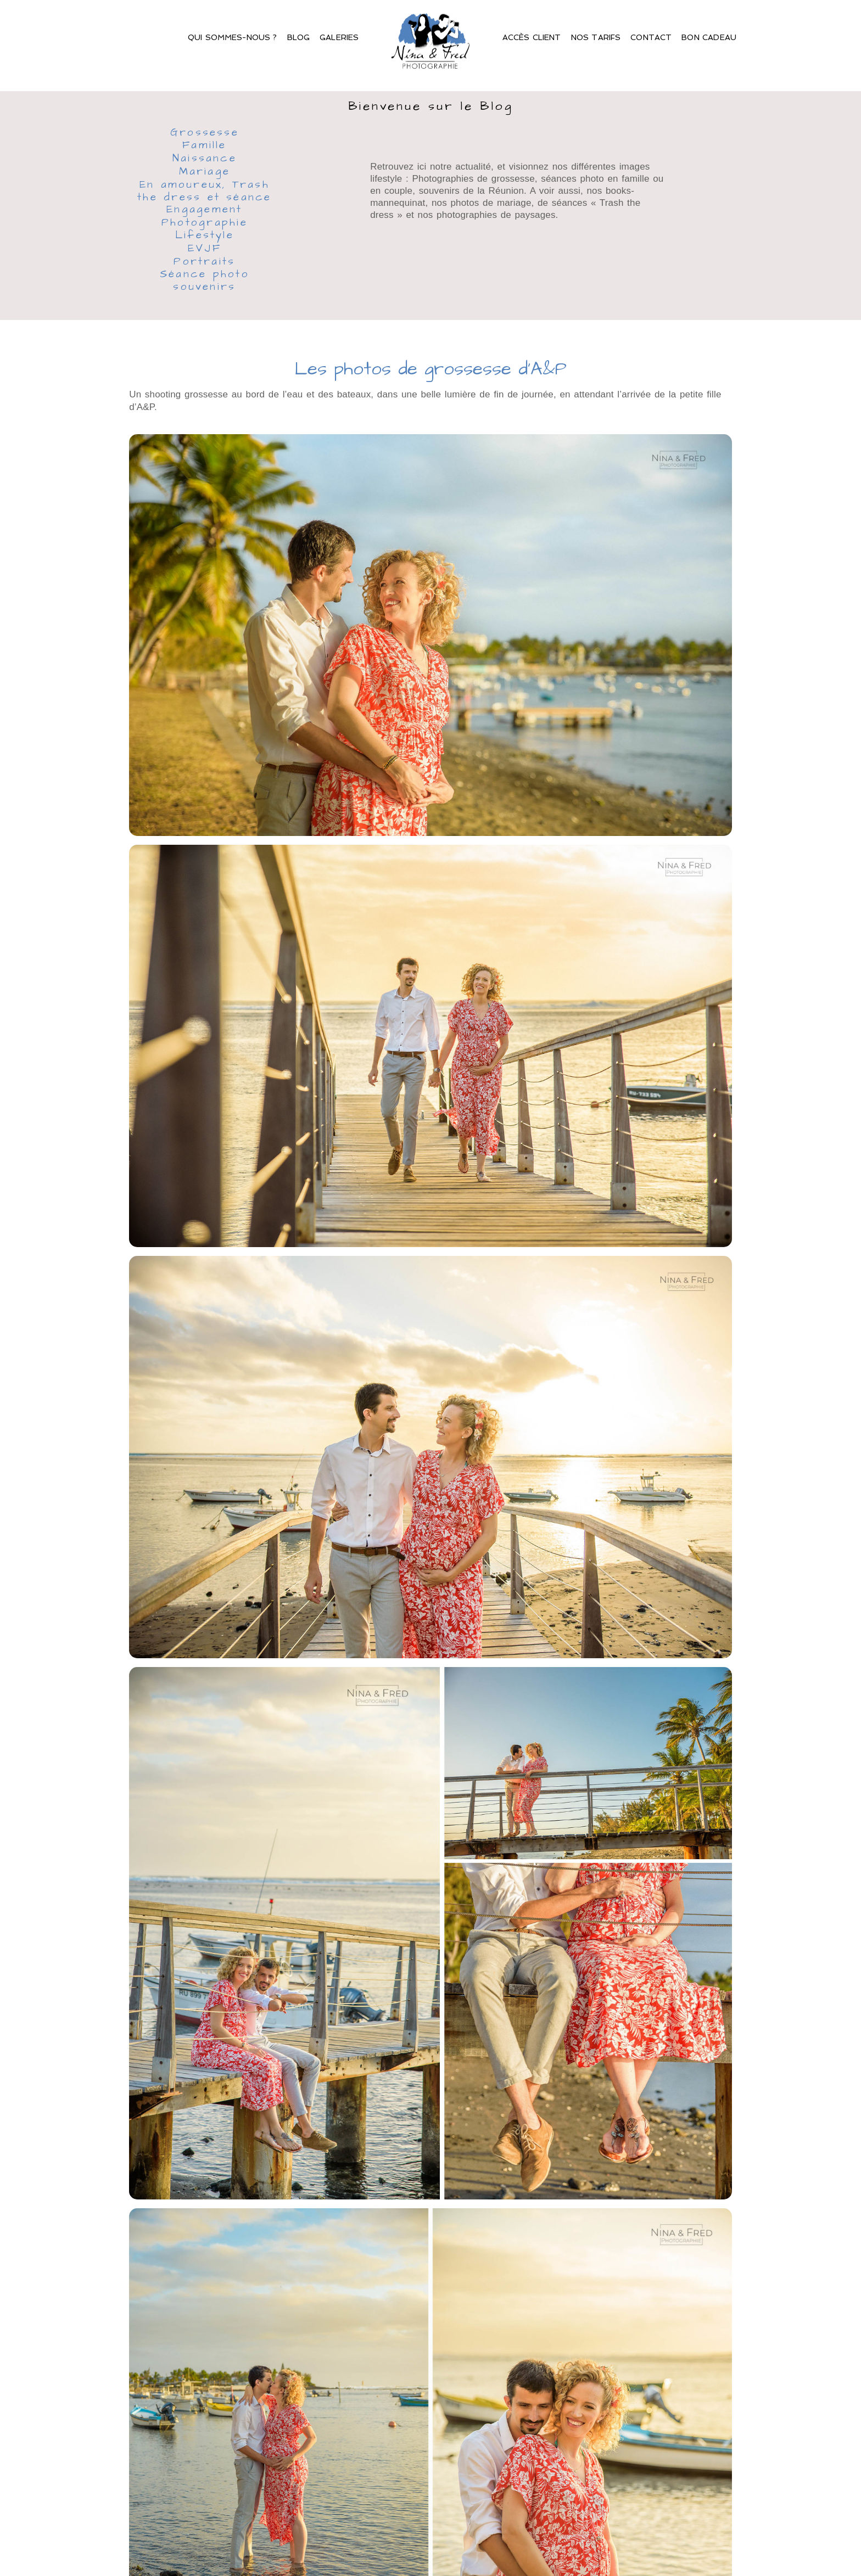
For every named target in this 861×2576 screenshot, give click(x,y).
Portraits (204, 262)
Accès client (531, 37)
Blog (298, 37)
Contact (651, 37)
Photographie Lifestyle (204, 230)
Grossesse (204, 133)
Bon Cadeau (708, 37)
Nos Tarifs (596, 37)
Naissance (204, 159)
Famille (204, 146)
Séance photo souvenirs (204, 281)
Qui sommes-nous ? (232, 37)
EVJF (204, 249)
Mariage (205, 172)
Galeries (339, 37)
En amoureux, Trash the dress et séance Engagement (204, 198)
